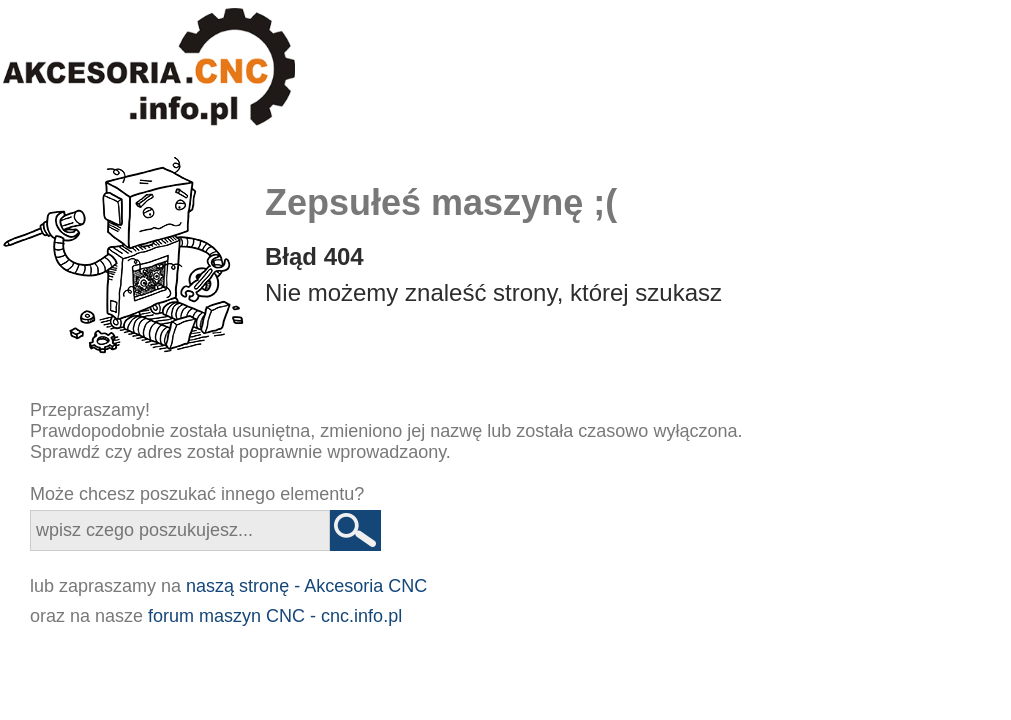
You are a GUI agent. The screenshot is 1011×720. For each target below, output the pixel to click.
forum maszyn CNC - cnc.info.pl (275, 616)
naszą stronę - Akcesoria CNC (306, 586)
